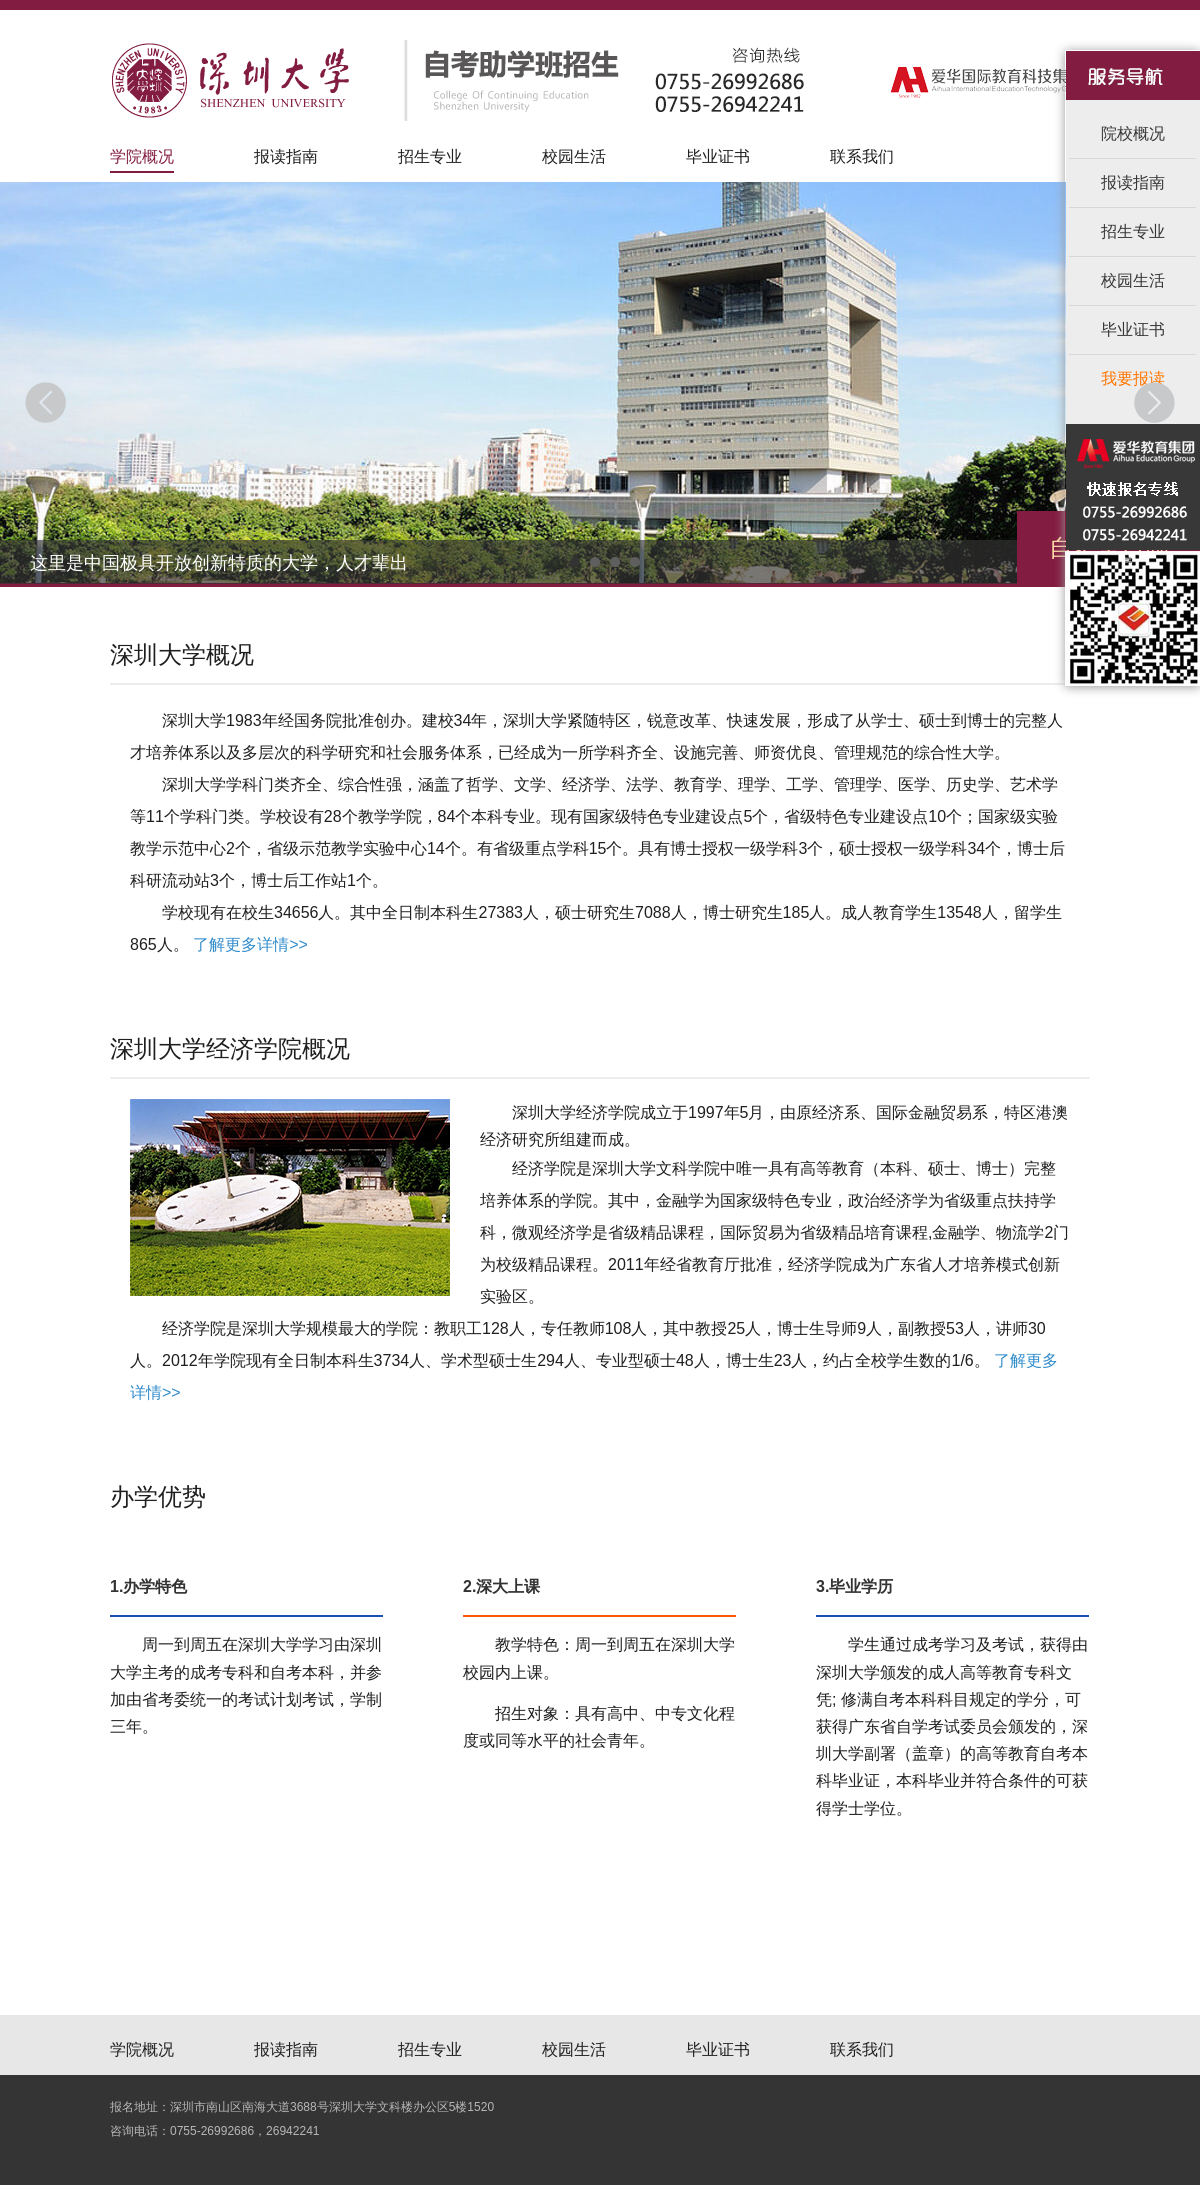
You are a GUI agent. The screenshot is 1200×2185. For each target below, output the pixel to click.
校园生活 (574, 156)
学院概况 (142, 156)
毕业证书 (718, 156)
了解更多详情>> (250, 944)
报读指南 (286, 156)
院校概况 (1133, 133)
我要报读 (1133, 378)
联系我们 (862, 156)
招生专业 (430, 156)
